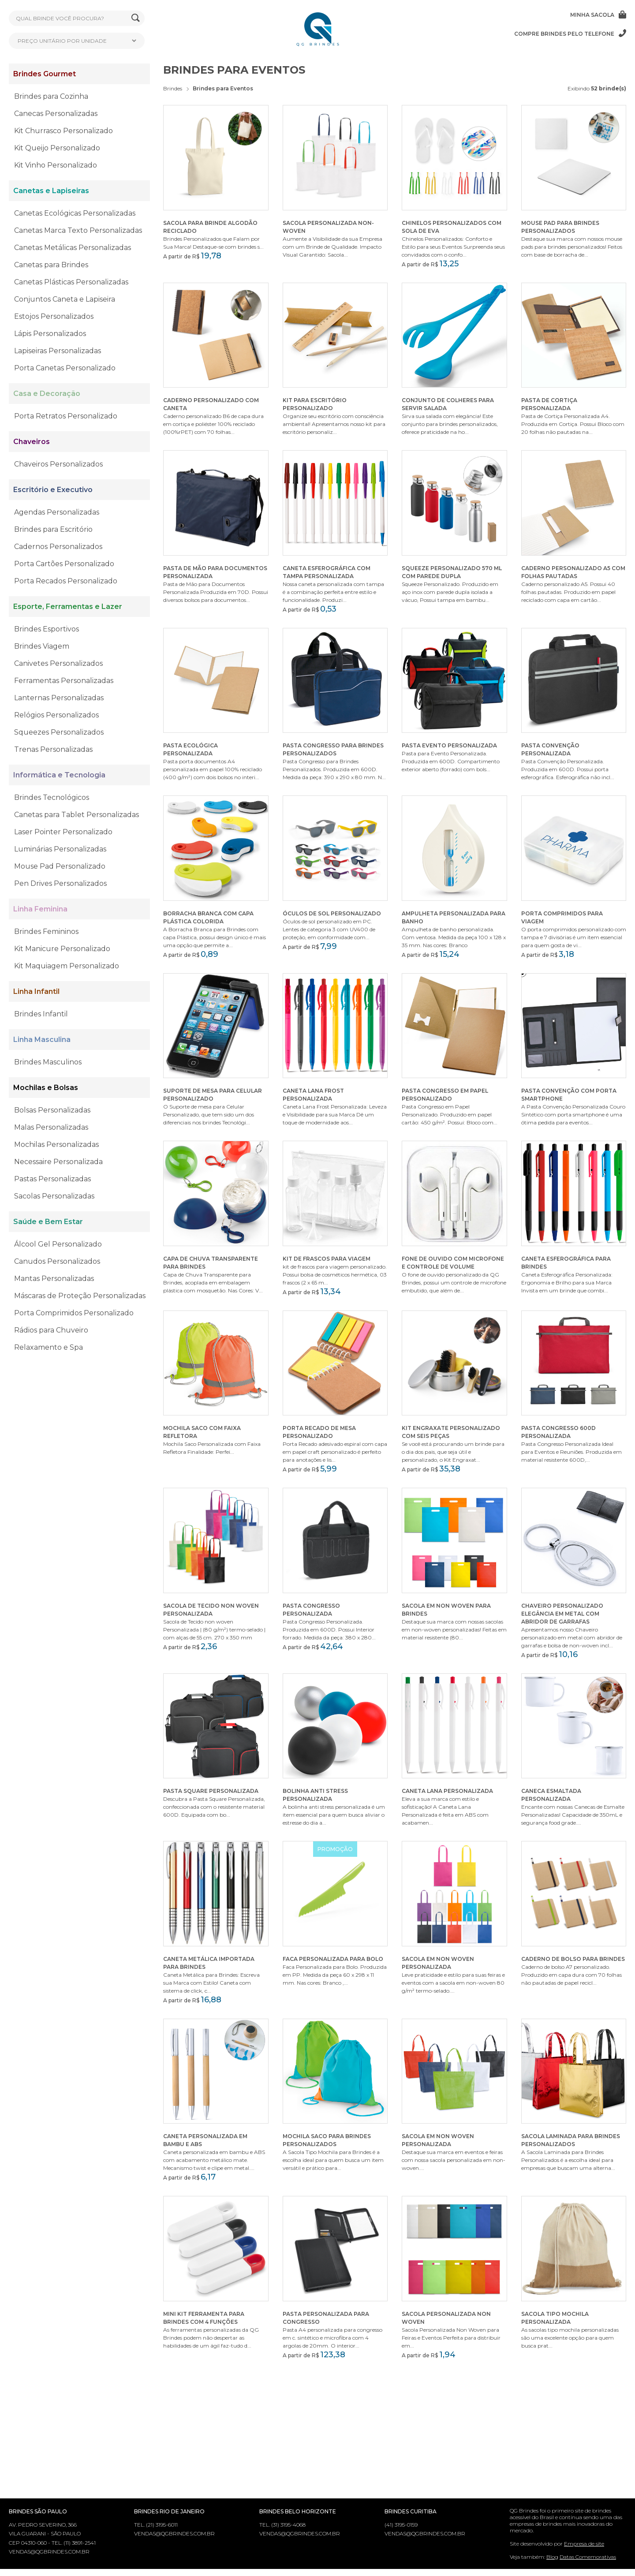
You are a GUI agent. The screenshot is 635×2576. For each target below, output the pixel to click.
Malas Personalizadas (51, 1127)
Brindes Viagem (41, 646)
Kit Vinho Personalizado (55, 165)
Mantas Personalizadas (54, 1278)
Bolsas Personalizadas (52, 1110)
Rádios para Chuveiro (51, 1330)
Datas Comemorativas (588, 2557)
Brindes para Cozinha (51, 96)
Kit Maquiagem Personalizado (66, 966)
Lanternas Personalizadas (59, 698)
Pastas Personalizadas (52, 1179)
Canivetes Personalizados (58, 663)
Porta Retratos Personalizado (65, 416)
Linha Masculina (42, 1039)
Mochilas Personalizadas (56, 1144)
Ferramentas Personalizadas (63, 680)
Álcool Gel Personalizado (58, 1244)
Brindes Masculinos (48, 1062)
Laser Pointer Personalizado (63, 832)
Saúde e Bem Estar (48, 1221)
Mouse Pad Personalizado (59, 866)
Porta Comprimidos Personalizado (74, 1313)
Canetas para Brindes (51, 265)
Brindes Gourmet (44, 74)
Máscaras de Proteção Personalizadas (80, 1296)
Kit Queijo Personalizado (57, 148)
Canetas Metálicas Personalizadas (72, 247)
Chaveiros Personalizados (58, 464)
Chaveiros (31, 441)
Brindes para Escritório (53, 529)
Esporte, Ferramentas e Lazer (67, 606)
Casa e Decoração (46, 393)
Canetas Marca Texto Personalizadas (78, 230)
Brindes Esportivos (46, 629)
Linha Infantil (36, 991)
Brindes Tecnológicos (51, 797)
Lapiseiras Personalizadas (57, 351)
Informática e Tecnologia (59, 775)
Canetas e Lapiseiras (51, 191)
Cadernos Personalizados (58, 546)
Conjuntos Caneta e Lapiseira (64, 299)
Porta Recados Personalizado (65, 581)
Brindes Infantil (41, 1014)
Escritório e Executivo (53, 489)
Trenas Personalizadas (53, 749)
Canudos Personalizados (57, 1261)
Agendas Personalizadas (56, 512)
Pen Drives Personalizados (60, 883)
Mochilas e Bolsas (45, 1087)
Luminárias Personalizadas (60, 849)
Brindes (172, 88)
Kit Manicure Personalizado (62, 949)
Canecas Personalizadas (55, 113)
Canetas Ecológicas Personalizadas (74, 213)
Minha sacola (598, 15)
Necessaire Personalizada (58, 1161)
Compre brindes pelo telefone (570, 33)
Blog (552, 2557)
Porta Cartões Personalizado (64, 564)
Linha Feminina (40, 909)
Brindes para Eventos (223, 88)
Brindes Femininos (46, 931)
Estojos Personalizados (53, 316)
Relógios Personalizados (56, 715)
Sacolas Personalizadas (54, 1196)
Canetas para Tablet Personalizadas (76, 814)
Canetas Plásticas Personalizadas (71, 282)
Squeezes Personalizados (59, 732)
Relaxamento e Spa (48, 1347)
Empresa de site (584, 2543)
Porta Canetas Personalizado (65, 368)
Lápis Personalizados (50, 333)
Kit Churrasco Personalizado (63, 131)
